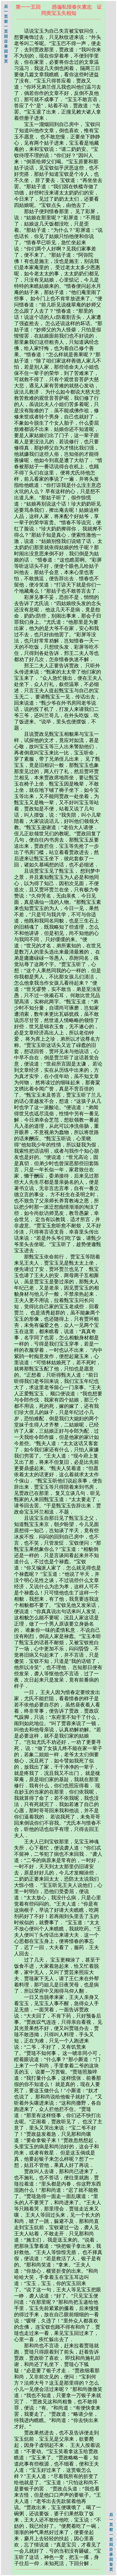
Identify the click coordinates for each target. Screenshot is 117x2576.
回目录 (6, 41)
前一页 (6, 26)
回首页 (6, 56)
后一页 (6, 11)
